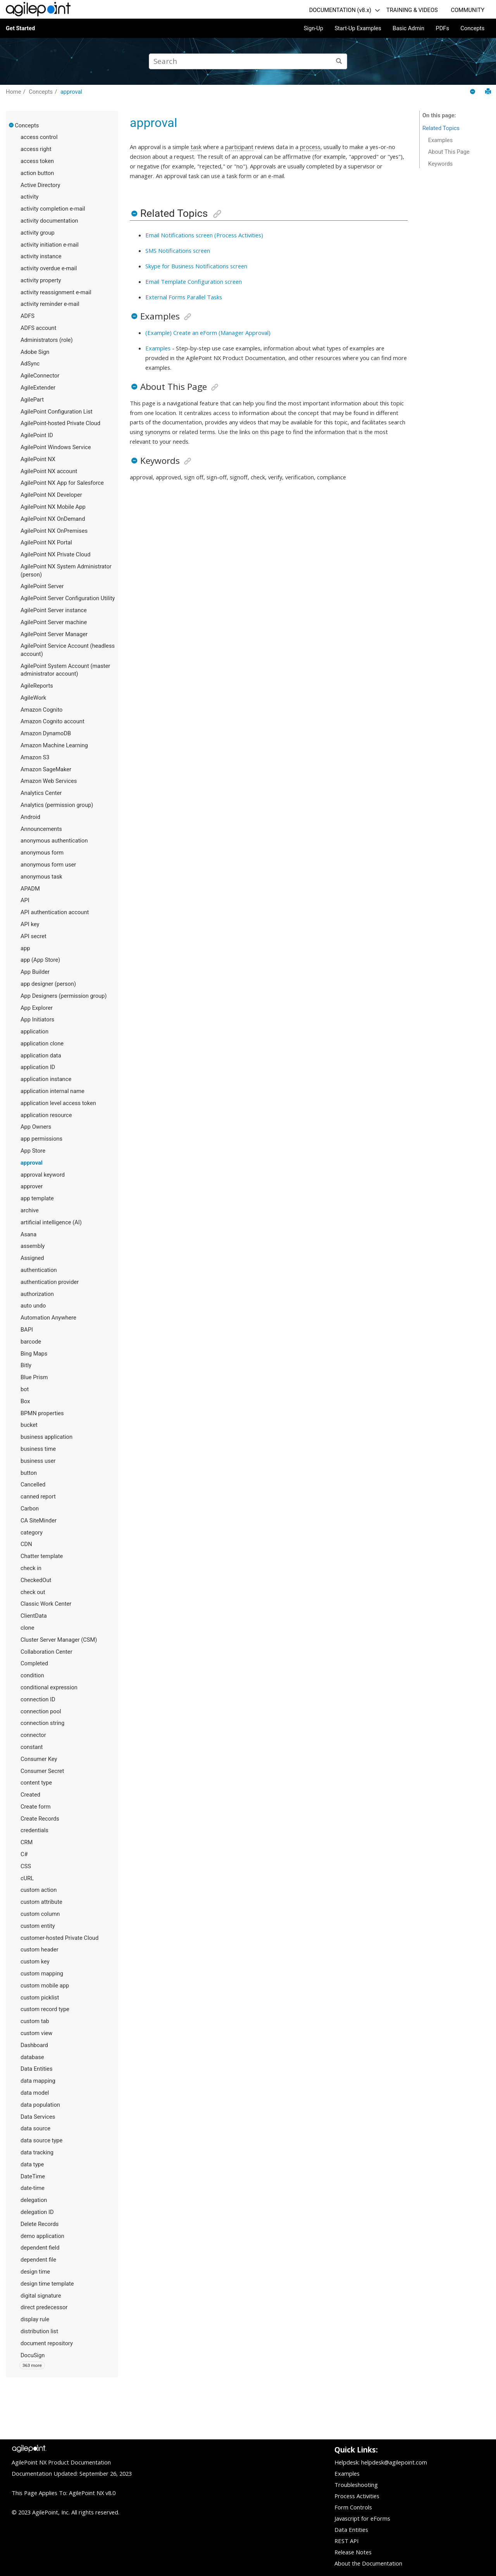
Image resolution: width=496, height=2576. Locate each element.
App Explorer (37, 1007)
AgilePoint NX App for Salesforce (62, 482)
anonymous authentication (54, 840)
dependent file (38, 2259)
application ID (38, 1067)
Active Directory (40, 185)
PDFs (442, 28)
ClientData (34, 1615)
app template (37, 1198)
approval (71, 91)
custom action (39, 1889)
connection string (42, 1723)
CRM (27, 1842)
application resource (46, 1115)
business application (46, 1436)
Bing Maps (34, 1353)
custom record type (45, 2009)
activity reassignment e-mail (56, 292)
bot (25, 1389)
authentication (39, 1270)
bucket (29, 1424)
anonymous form (42, 852)
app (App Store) (40, 959)
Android (30, 816)
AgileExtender (38, 387)
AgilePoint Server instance (54, 610)
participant (239, 147)
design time (35, 2271)
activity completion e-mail (53, 208)
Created (30, 1794)
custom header (40, 1949)
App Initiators (37, 1019)
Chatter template (42, 1556)
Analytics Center (41, 792)
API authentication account (55, 912)
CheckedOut (36, 1580)
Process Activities (356, 2496)
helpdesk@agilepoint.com (394, 2462)
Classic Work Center (46, 1603)
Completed (34, 1663)
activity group (38, 232)
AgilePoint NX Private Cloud (55, 554)
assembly (33, 1246)
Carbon (30, 1508)
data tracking (37, 2152)
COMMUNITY (467, 10)
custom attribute (41, 1901)
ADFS (27, 315)
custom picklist (40, 1997)
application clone (42, 1043)
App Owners (36, 1126)
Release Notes (353, 2552)
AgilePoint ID (37, 435)
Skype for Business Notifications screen (196, 266)
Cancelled (33, 1484)
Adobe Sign (35, 351)
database (32, 2057)
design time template (47, 2283)
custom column (40, 1913)
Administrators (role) (47, 339)
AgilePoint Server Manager (54, 634)
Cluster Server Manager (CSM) (59, 1639)
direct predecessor (44, 2307)
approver (32, 1186)
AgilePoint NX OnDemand (53, 518)
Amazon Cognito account (52, 721)
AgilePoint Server (42, 586)
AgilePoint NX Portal (46, 542)
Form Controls (353, 2507)
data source (35, 2128)
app (25, 948)
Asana (28, 1234)
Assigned (32, 1258)
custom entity (38, 1925)
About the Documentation (368, 2563)
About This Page (449, 151)
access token (37, 161)
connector (33, 1735)
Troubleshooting (356, 2484)
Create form (36, 1806)
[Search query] (248, 61)
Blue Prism (34, 1377)
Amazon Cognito (41, 709)
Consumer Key (39, 1759)
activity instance (41, 256)
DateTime (33, 2176)
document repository (47, 2343)
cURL (27, 1878)
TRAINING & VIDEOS (412, 10)
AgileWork (33, 697)
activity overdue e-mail (49, 268)
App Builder (35, 971)
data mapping (38, 2080)
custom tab (35, 2021)
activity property (41, 280)
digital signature (41, 2295)
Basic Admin (408, 28)
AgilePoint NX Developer (51, 494)
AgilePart (32, 399)
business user (38, 1460)
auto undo (33, 1305)
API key (30, 924)
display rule (35, 2319)
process (310, 147)
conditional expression (49, 1687)
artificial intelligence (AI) (51, 1222)
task (196, 147)
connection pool (41, 1711)
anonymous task (41, 876)
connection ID (38, 1699)
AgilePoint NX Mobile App (53, 506)
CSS (26, 1866)
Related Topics (441, 128)
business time (38, 1448)
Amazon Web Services (49, 780)
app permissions (41, 1138)
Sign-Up (313, 28)
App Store (33, 1150)
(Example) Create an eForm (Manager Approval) (207, 332)
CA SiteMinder (39, 1520)
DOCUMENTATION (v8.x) (340, 10)
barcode (31, 1341)
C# (24, 1854)
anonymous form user (48, 864)
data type (32, 2164)
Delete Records (40, 2224)
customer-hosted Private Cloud (59, 1937)
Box (25, 1401)
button (29, 1472)
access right (36, 149)
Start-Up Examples (357, 28)
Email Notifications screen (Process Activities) (204, 235)
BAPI (27, 1329)
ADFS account (38, 327)
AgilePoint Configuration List (57, 411)
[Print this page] (488, 91)
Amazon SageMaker (46, 769)
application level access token (58, 1103)
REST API (346, 2541)
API (25, 900)
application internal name (52, 1091)
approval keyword (43, 1174)
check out (33, 1592)
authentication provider (50, 1282)
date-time (33, 2188)
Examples (157, 348)
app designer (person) (48, 983)
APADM (30, 888)
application (34, 1031)
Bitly (26, 1365)
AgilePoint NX (38, 459)
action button (37, 173)
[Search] (339, 61)
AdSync (30, 363)
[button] (12, 125)
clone (27, 1627)
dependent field (40, 2247)
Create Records (40, 1818)
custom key (35, 1961)
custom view (36, 2033)
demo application (42, 2236)
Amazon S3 (35, 757)
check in (31, 1568)
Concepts (472, 28)
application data (41, 1055)
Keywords (440, 163)
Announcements (41, 828)
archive (30, 1210)
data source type (41, 2140)
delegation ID (37, 2212)
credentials (34, 1830)
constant (32, 1747)
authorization (37, 1294)
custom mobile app (45, 1985)
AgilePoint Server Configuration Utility (68, 598)
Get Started (20, 28)
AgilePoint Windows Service (56, 447)
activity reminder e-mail (50, 303)
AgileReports (37, 685)
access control (39, 137)
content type (36, 1782)
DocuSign (33, 2355)
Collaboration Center (46, 1651)
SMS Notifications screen (177, 250)
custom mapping (42, 1973)
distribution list (39, 2331)
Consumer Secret (42, 1771)
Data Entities (36, 2068)
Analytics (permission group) (57, 804)
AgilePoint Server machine (54, 622)
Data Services (38, 2116)
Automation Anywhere (48, 1317)
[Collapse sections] (473, 92)
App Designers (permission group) (64, 995)
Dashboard (34, 2045)
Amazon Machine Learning (54, 745)
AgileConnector (40, 375)
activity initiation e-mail (50, 244)
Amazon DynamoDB (46, 733)
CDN (26, 1544)
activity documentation (49, 220)
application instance (46, 1079)
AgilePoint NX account (49, 471)
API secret (33, 936)
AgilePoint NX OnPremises (54, 530)
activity (29, 196)
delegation (34, 2200)
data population (40, 2104)
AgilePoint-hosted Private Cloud (60, 423)
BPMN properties (42, 1413)
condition (32, 1675)
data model (35, 2092)
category (32, 1532)
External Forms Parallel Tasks (183, 297)
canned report (38, 1496)
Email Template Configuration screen (193, 281)
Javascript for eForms (362, 2518)
